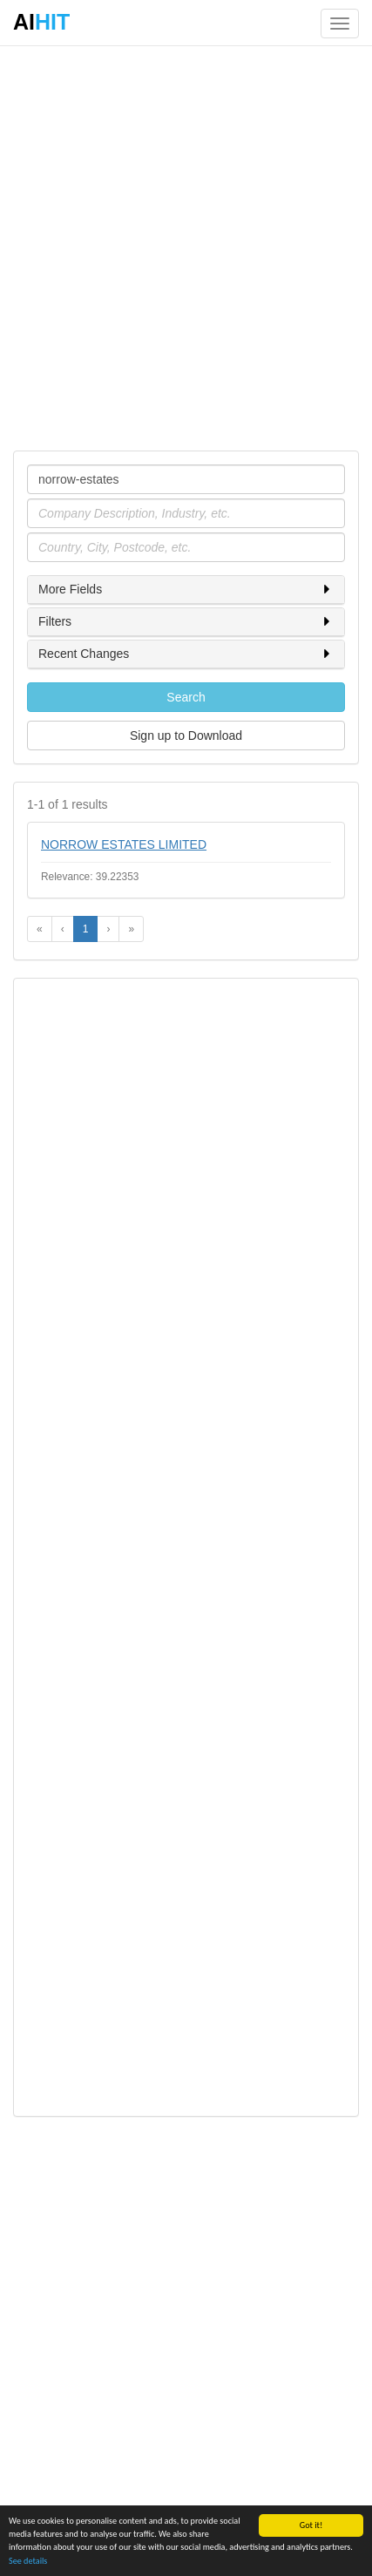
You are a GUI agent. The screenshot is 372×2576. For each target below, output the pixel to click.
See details (28, 2560)
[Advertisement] (186, 247)
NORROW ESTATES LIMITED (123, 844)
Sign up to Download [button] (186, 735)
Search (185, 697)
